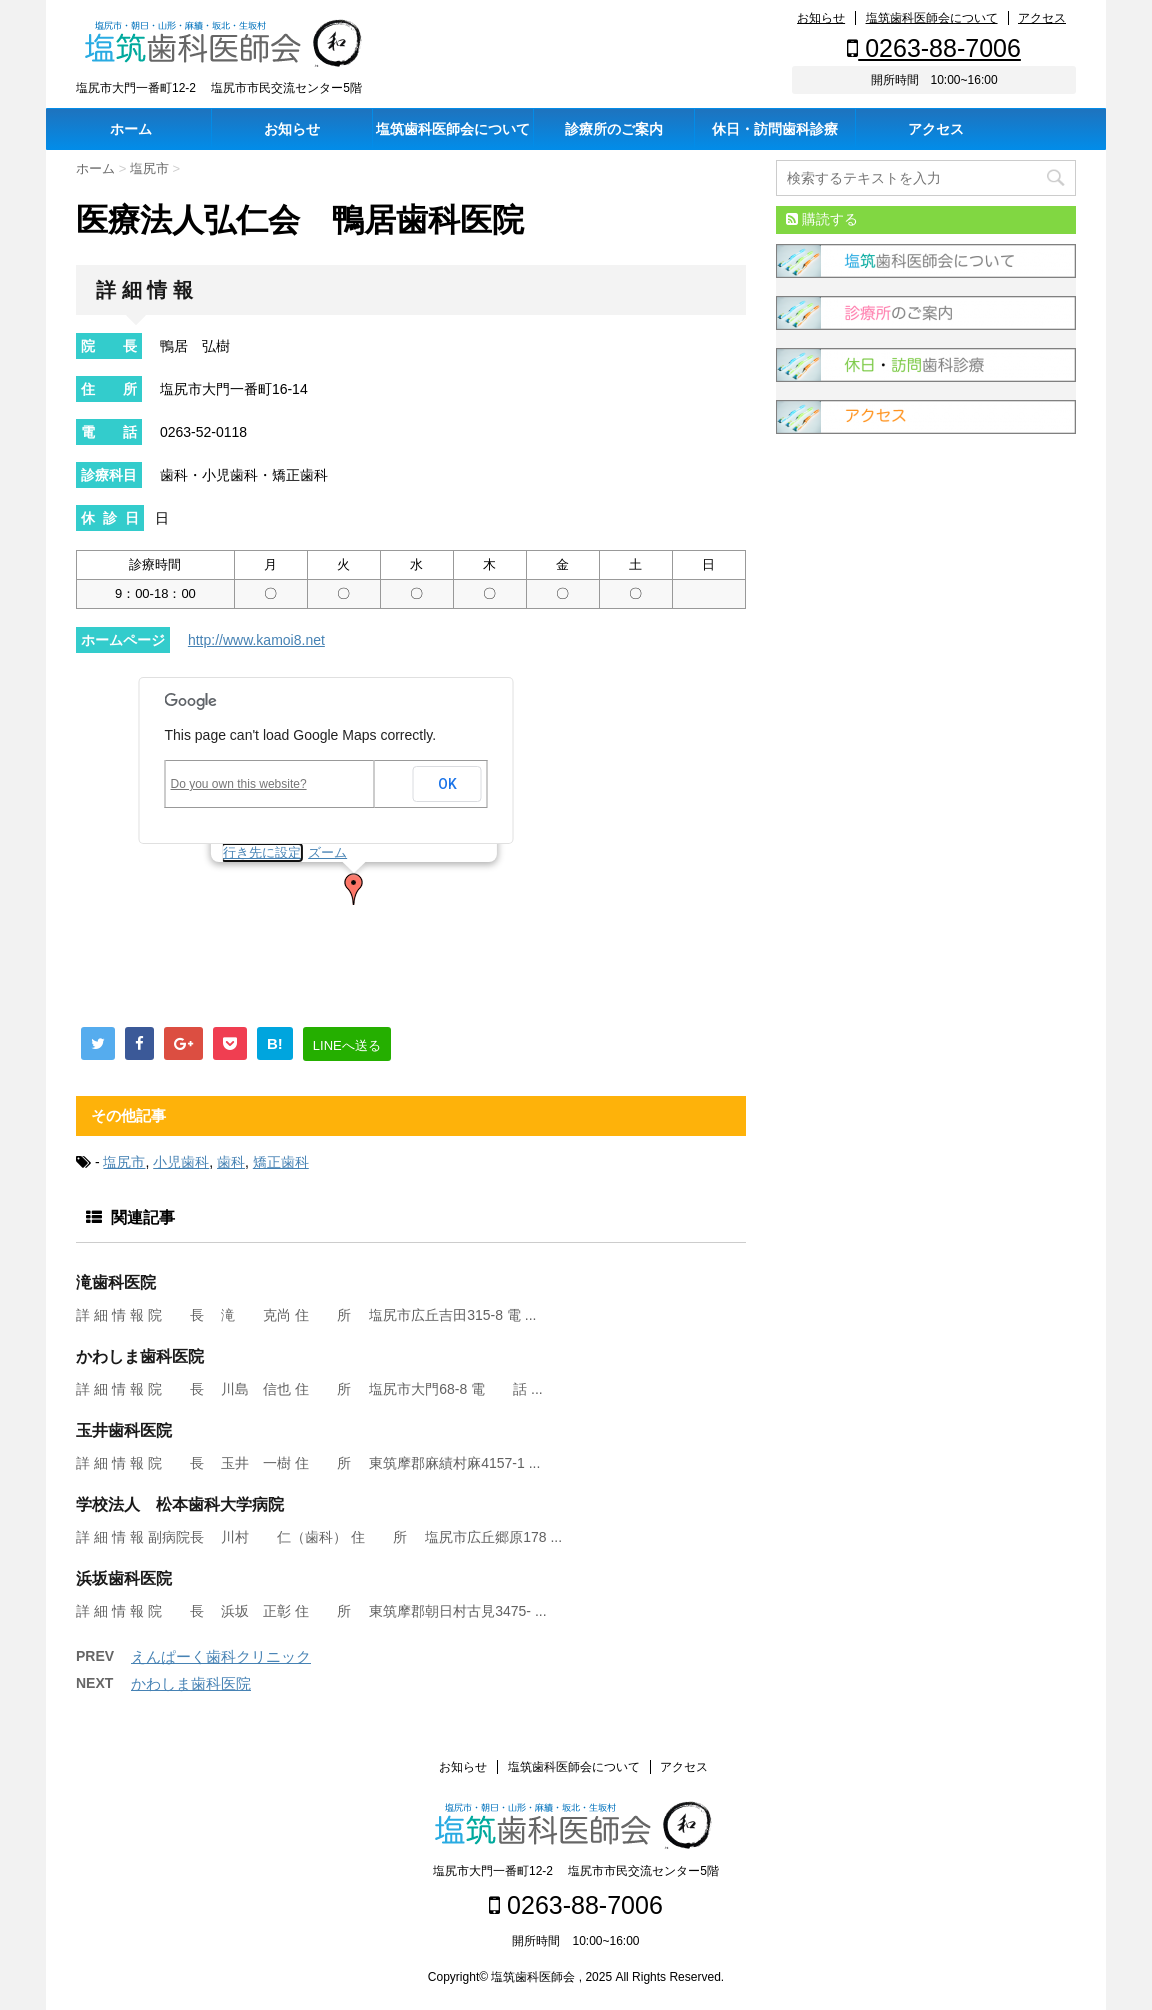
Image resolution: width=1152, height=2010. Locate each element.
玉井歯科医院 (124, 1430)
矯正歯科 (281, 1162)
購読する (822, 219)
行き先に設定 (262, 852)
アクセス (1042, 18)
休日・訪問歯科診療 (775, 129)
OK (447, 784)
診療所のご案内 (614, 129)
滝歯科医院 (116, 1282)
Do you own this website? (239, 784)
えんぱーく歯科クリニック (221, 1656)
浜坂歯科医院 (124, 1578)
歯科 (231, 1162)
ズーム (327, 852)
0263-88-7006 (934, 48)
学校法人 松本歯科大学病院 (180, 1504)
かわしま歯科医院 (140, 1356)
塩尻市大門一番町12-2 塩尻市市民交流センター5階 (576, 1871)
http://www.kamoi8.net (256, 640)
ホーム (131, 129)
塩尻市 (124, 1162)
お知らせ (821, 18)
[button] (354, 889)
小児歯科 (181, 1162)
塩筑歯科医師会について (932, 18)
